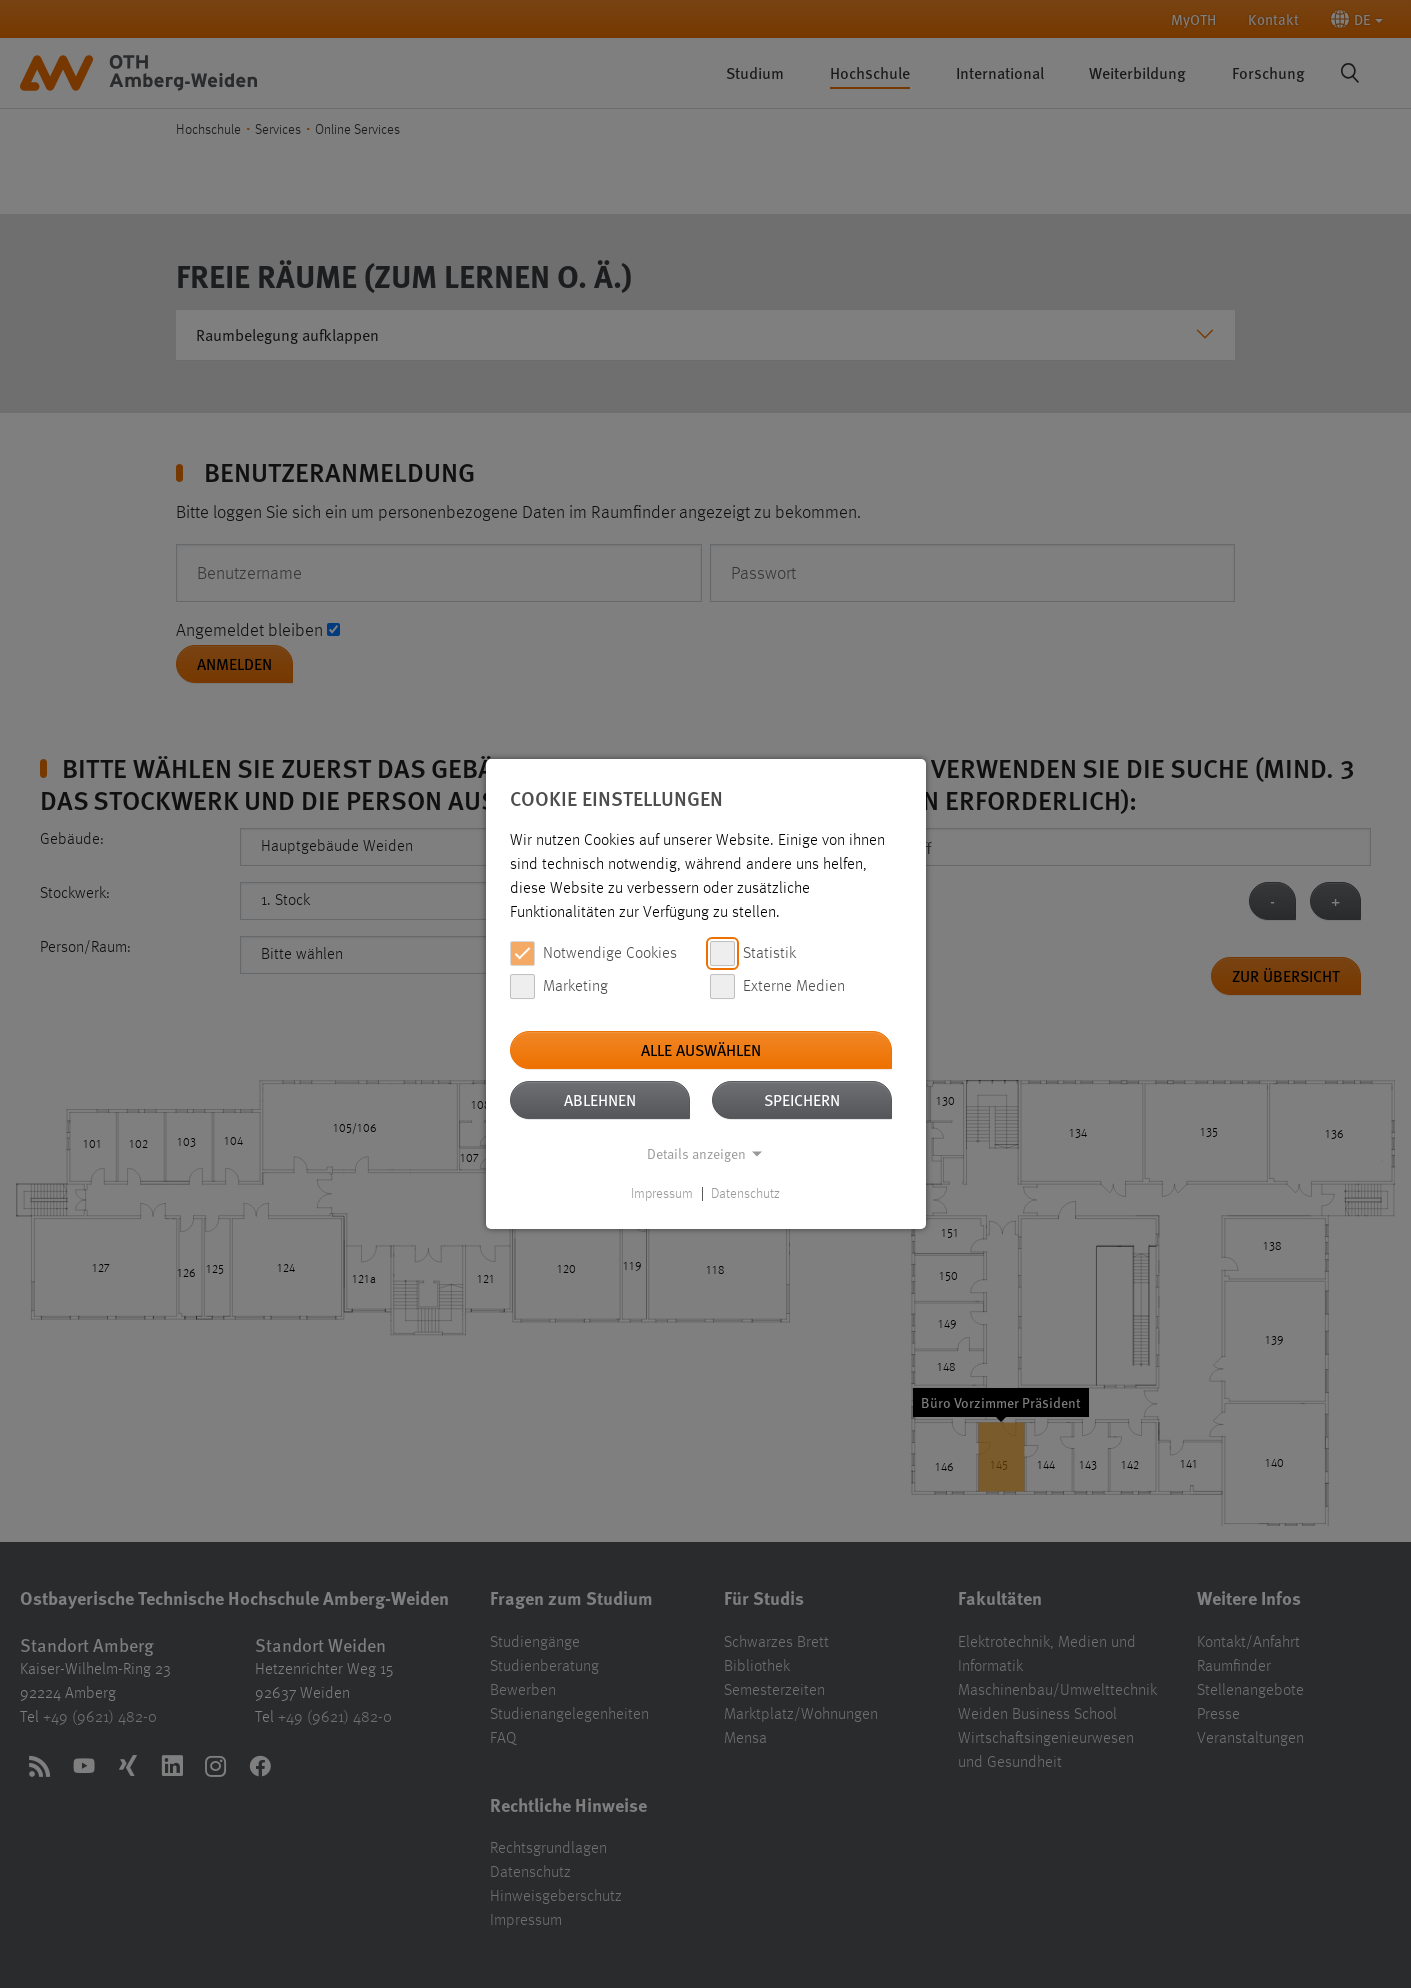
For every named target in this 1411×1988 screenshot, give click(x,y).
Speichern (802, 1099)
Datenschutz (745, 1194)
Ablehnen (600, 1099)
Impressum (662, 1194)
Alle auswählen (701, 1049)
